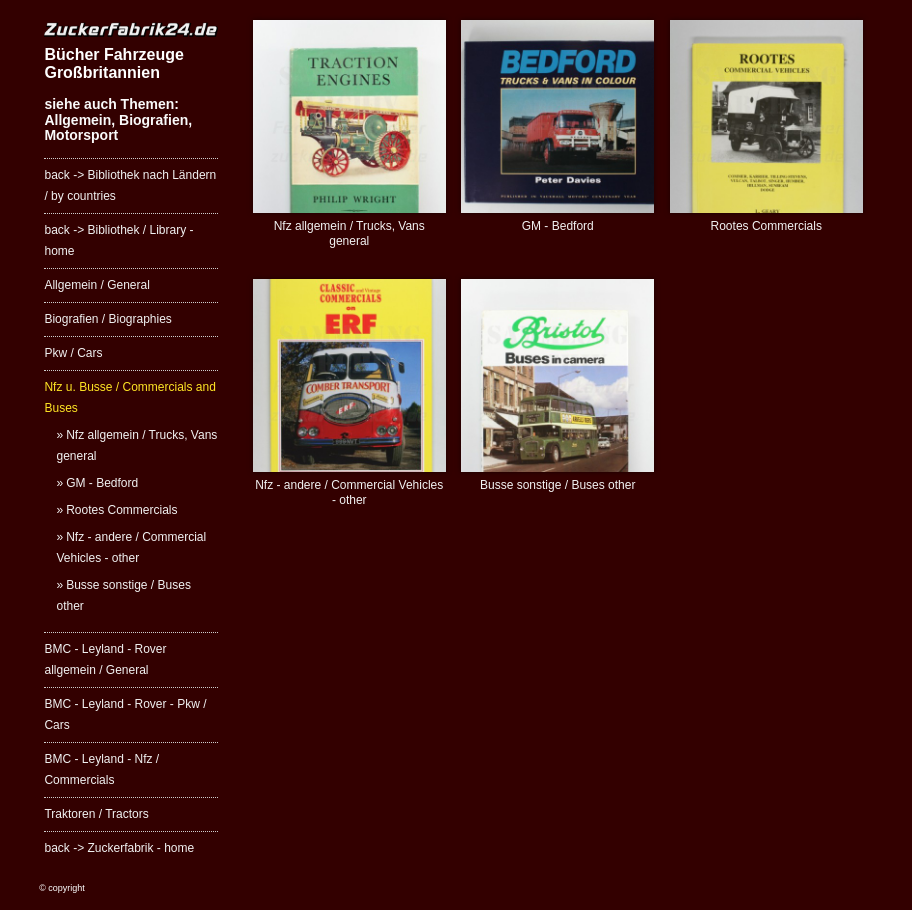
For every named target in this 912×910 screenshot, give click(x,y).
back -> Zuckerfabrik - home (119, 848)
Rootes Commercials (121, 510)
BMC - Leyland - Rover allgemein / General (105, 659)
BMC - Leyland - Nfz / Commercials (101, 769)
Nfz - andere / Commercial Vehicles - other (131, 547)
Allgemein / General (96, 285)
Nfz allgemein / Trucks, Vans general (136, 445)
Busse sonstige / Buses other (123, 595)
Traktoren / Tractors (96, 814)
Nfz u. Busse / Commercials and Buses (129, 397)
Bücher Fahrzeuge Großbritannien (113, 63)
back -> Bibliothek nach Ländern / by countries (130, 185)
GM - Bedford (102, 483)
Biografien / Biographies (107, 319)
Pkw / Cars (73, 353)
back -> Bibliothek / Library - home (118, 240)
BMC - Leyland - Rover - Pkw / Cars (125, 714)
